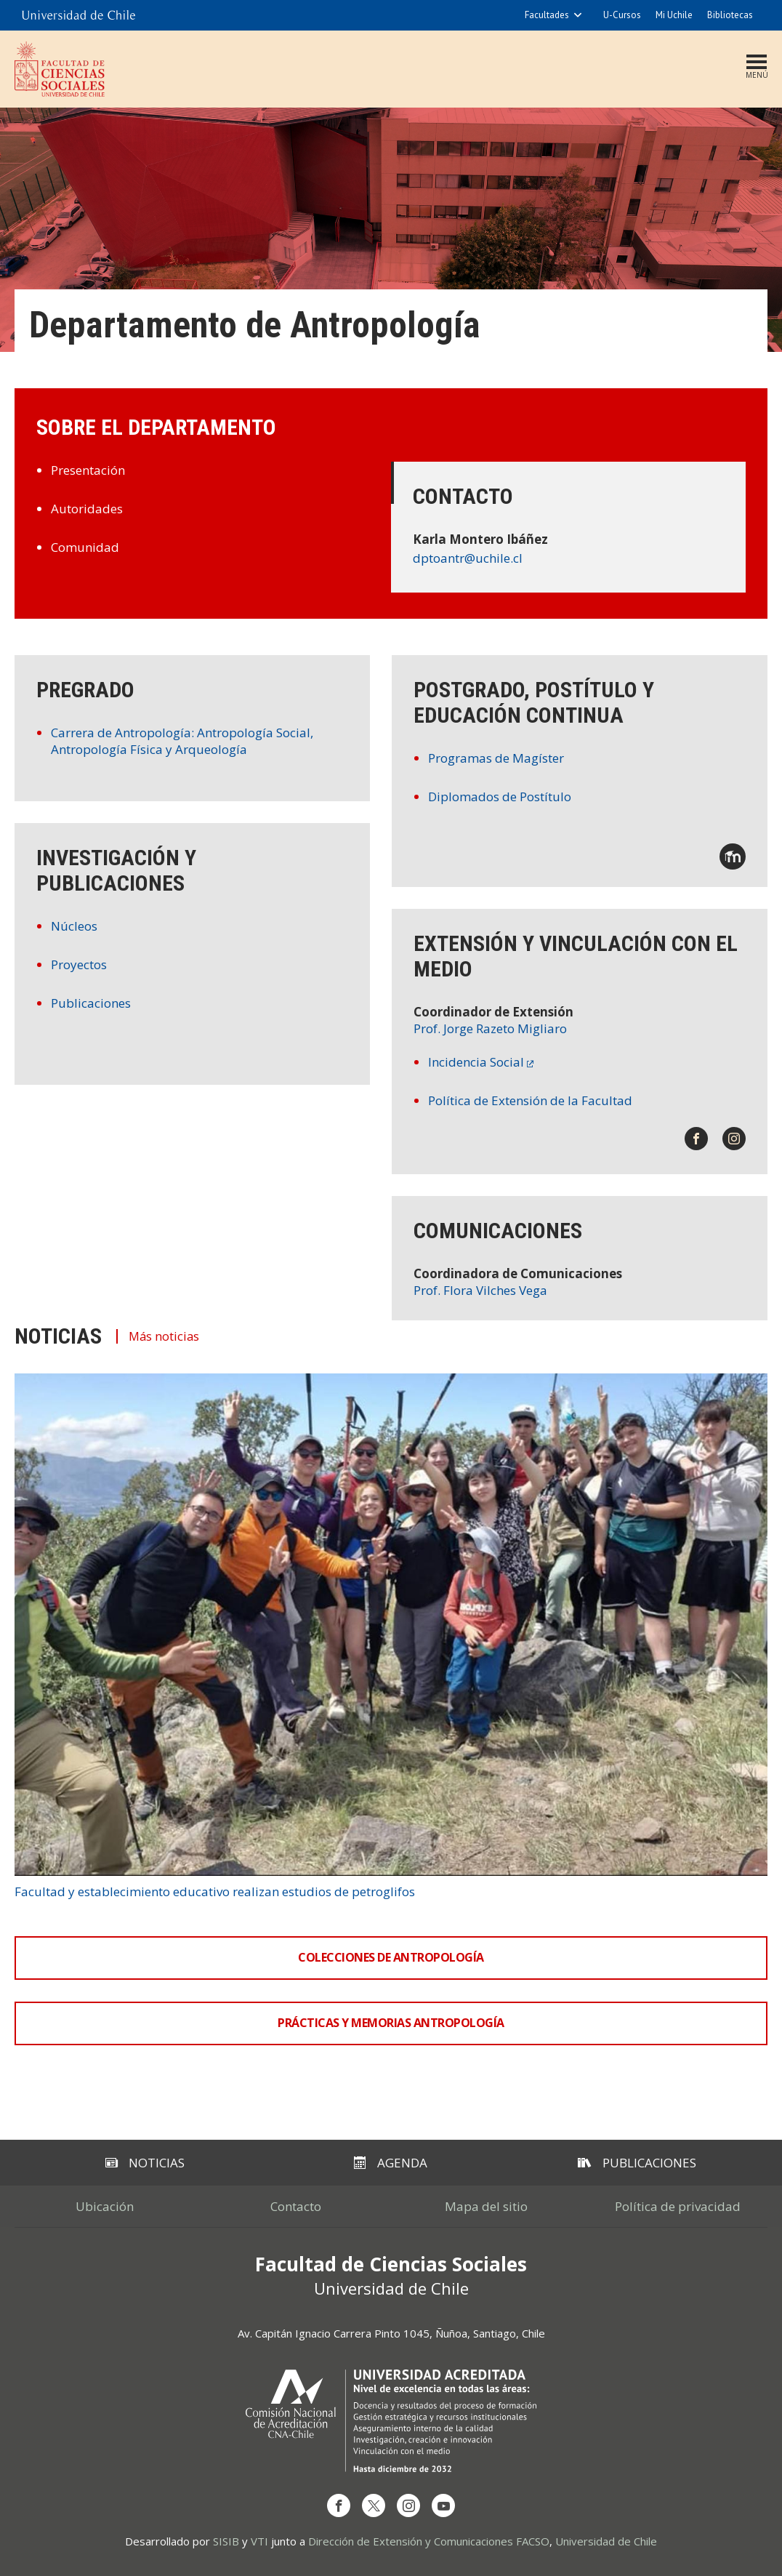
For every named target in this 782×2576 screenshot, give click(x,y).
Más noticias (168, 1335)
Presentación (88, 470)
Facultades (547, 15)
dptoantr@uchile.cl (468, 558)
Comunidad (85, 547)
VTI (259, 2541)
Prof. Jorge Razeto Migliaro (490, 1028)
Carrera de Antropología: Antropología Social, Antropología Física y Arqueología (182, 741)
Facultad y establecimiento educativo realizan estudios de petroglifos (215, 1891)
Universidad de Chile (606, 2541)
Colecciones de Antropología (391, 1957)
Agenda (390, 2162)
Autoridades (87, 508)
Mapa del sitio (486, 2206)
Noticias (145, 2162)
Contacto (295, 2206)
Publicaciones (91, 1003)
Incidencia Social (476, 1062)
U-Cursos (622, 15)
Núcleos (74, 926)
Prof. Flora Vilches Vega (480, 1290)
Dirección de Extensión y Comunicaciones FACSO (428, 2541)
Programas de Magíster (496, 758)
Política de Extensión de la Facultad (530, 1100)
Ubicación (105, 2206)
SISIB (226, 2541)
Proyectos (79, 964)
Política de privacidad (678, 2206)
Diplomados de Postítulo (499, 796)
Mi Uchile (674, 15)
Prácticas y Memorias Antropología (391, 2023)
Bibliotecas (730, 15)
